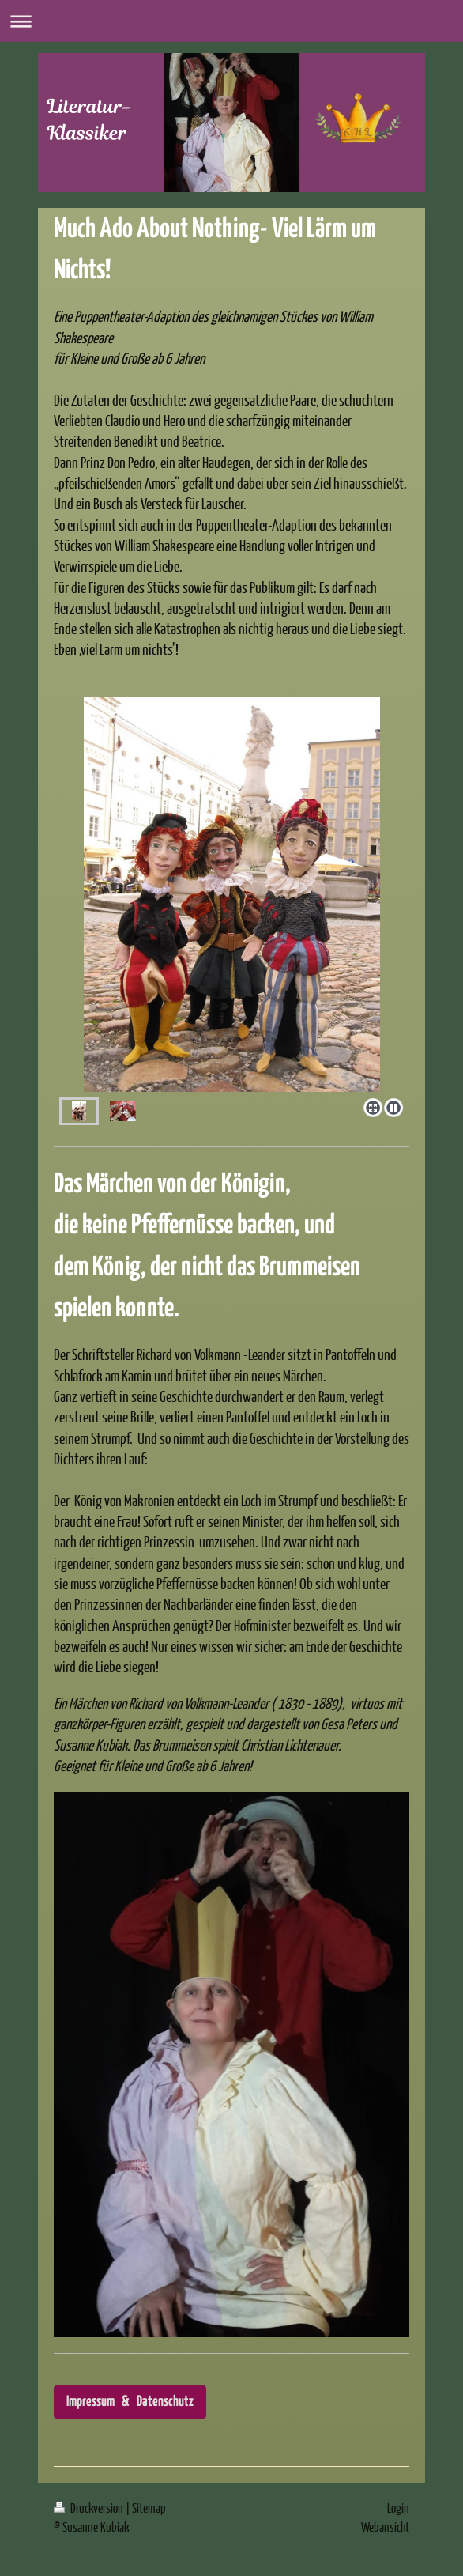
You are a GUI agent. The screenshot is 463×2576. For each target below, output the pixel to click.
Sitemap (149, 2507)
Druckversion (90, 2507)
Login (398, 2507)
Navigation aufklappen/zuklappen (231, 21)
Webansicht (385, 2526)
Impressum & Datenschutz (130, 2402)
